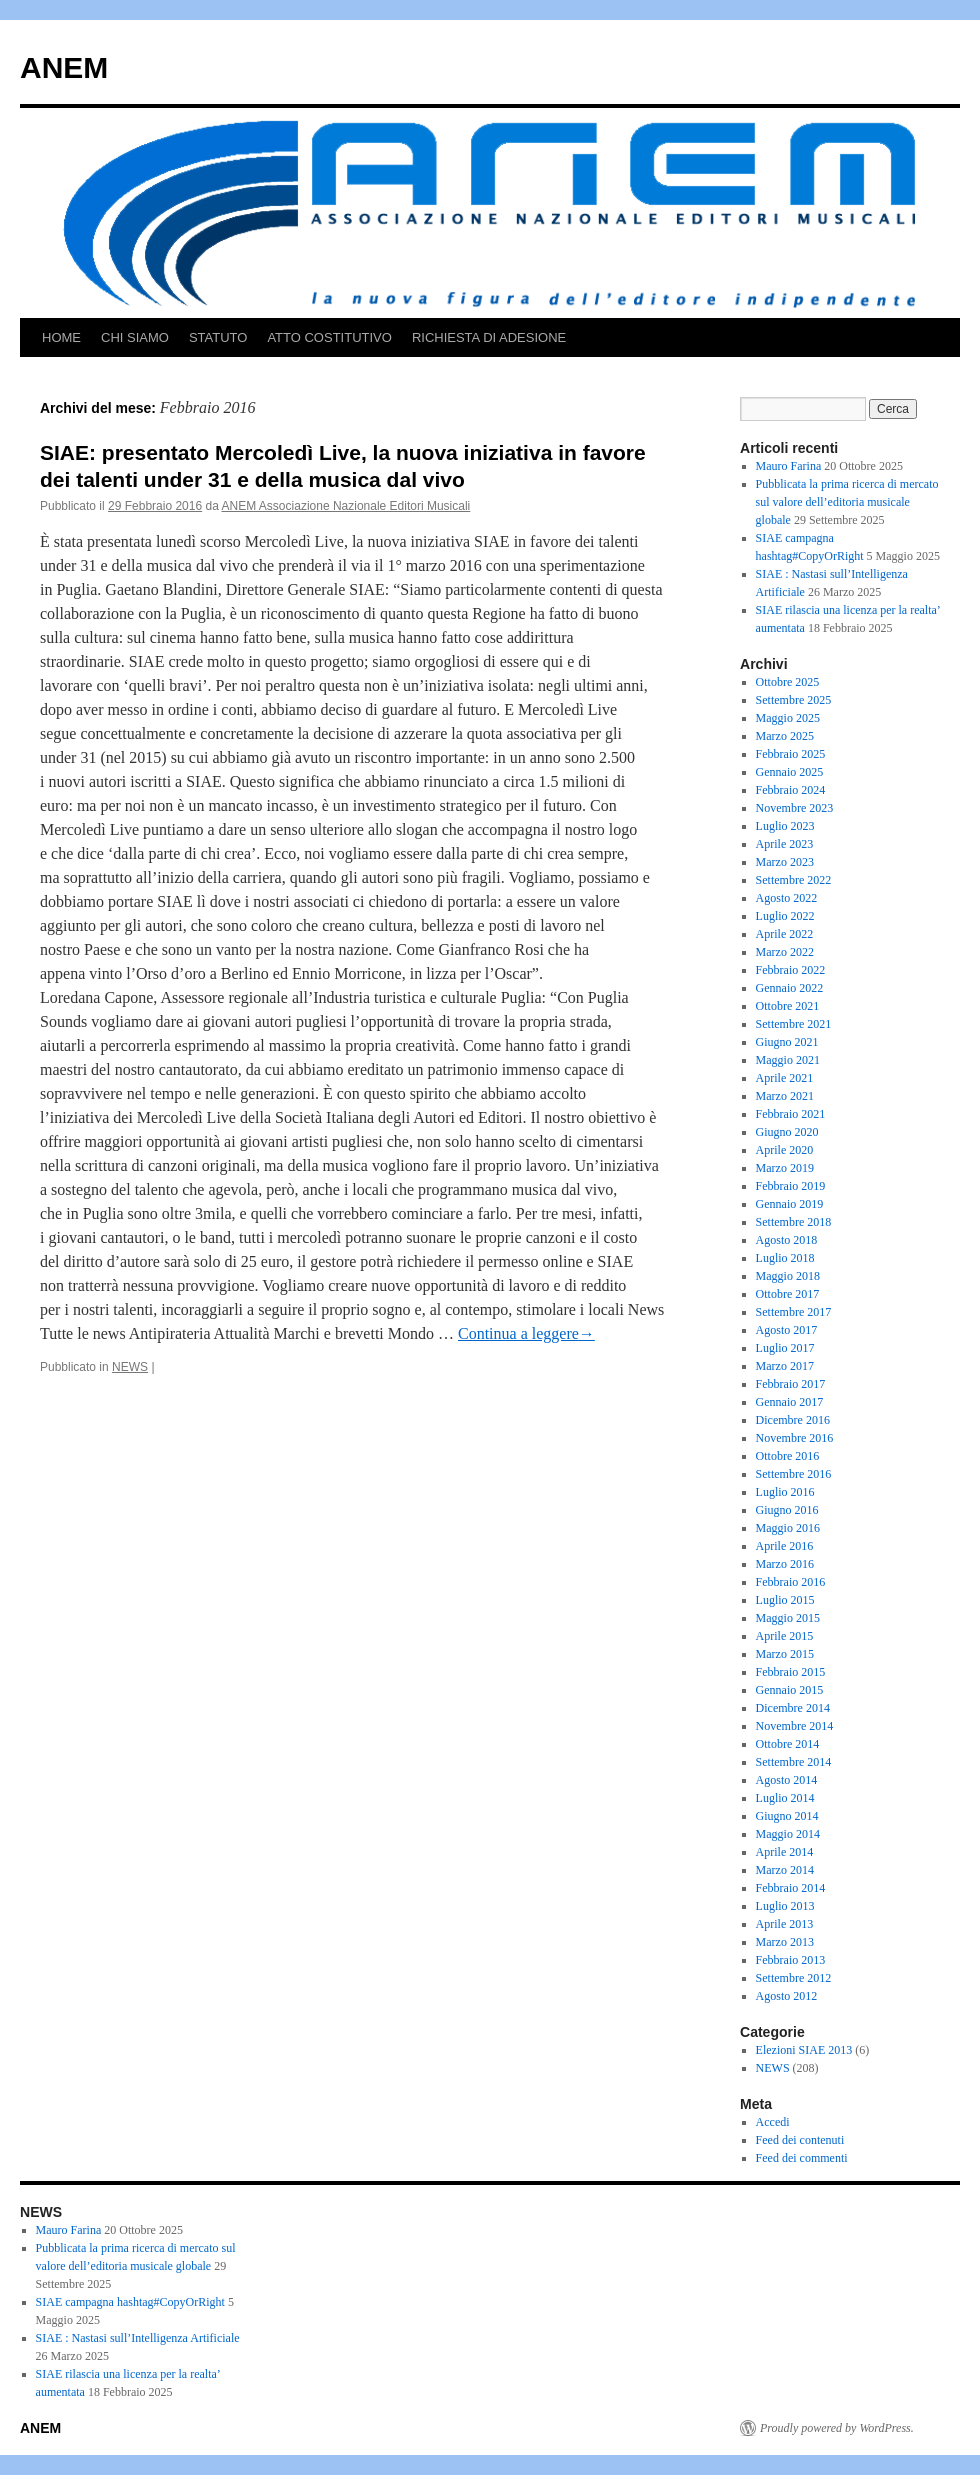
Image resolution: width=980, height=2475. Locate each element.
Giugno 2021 (787, 1042)
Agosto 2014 (787, 1780)
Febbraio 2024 (791, 790)
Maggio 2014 (788, 1834)
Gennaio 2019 (790, 1204)
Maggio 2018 (788, 1276)
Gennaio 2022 (790, 988)
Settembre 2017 (794, 1312)
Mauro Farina (789, 466)
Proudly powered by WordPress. (837, 2428)
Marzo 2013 (785, 1942)
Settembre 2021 (794, 1024)
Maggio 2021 (788, 1060)
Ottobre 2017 (788, 1294)
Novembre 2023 (795, 808)
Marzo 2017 (785, 1366)
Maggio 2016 (788, 1528)
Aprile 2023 (785, 844)
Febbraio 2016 (791, 1582)
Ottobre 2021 (788, 1006)
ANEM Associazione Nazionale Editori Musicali (346, 506)
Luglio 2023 (785, 826)
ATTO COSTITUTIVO (329, 337)
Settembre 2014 (794, 1762)
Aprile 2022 (785, 934)
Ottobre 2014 (788, 1744)
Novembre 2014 (795, 1726)
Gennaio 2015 (790, 1690)
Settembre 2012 (794, 1978)
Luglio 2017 (785, 1348)
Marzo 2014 (785, 1870)
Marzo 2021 (785, 1096)
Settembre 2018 (794, 1222)
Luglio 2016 (785, 1492)
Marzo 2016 (785, 1564)
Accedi (773, 2122)
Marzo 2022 (785, 952)
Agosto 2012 (787, 1996)
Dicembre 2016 (793, 1420)
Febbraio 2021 (791, 1114)
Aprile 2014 (785, 1852)
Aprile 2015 (785, 1636)
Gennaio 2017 (790, 1402)
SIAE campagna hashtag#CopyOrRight (130, 2302)
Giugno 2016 (787, 1510)
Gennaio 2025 (790, 772)
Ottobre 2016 (788, 1456)
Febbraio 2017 (791, 1384)
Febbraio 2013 (791, 1960)
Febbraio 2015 (791, 1672)
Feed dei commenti (802, 2158)
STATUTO (218, 337)
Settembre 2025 (794, 700)
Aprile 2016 (785, 1546)
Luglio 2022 (785, 916)
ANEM (64, 67)
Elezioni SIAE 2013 (804, 2050)
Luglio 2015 (785, 1600)
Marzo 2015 (785, 1654)
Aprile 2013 (785, 1924)
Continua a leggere (526, 1333)
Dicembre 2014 (793, 1708)
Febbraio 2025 (791, 754)
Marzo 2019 (785, 1168)
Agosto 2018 (787, 1240)
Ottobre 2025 (788, 682)
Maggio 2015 (788, 1618)
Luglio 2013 (785, 1906)
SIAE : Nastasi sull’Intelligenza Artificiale (138, 2338)
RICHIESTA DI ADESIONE (489, 337)
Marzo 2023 (785, 862)
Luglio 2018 (785, 1258)
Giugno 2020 (787, 1132)
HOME (61, 337)
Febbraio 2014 (791, 1888)
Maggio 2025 (788, 718)
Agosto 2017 (787, 1330)
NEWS (130, 1367)
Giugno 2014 (787, 1816)
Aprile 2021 (785, 1078)
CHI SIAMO (135, 337)
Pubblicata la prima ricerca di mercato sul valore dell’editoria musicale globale (847, 502)
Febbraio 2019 (791, 1186)
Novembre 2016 (795, 1438)
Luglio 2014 (785, 1798)
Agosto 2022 (787, 898)
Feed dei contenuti (800, 2140)
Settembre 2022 (794, 880)
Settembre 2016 (794, 1474)
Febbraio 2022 (791, 970)
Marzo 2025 (785, 736)
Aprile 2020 (785, 1150)
